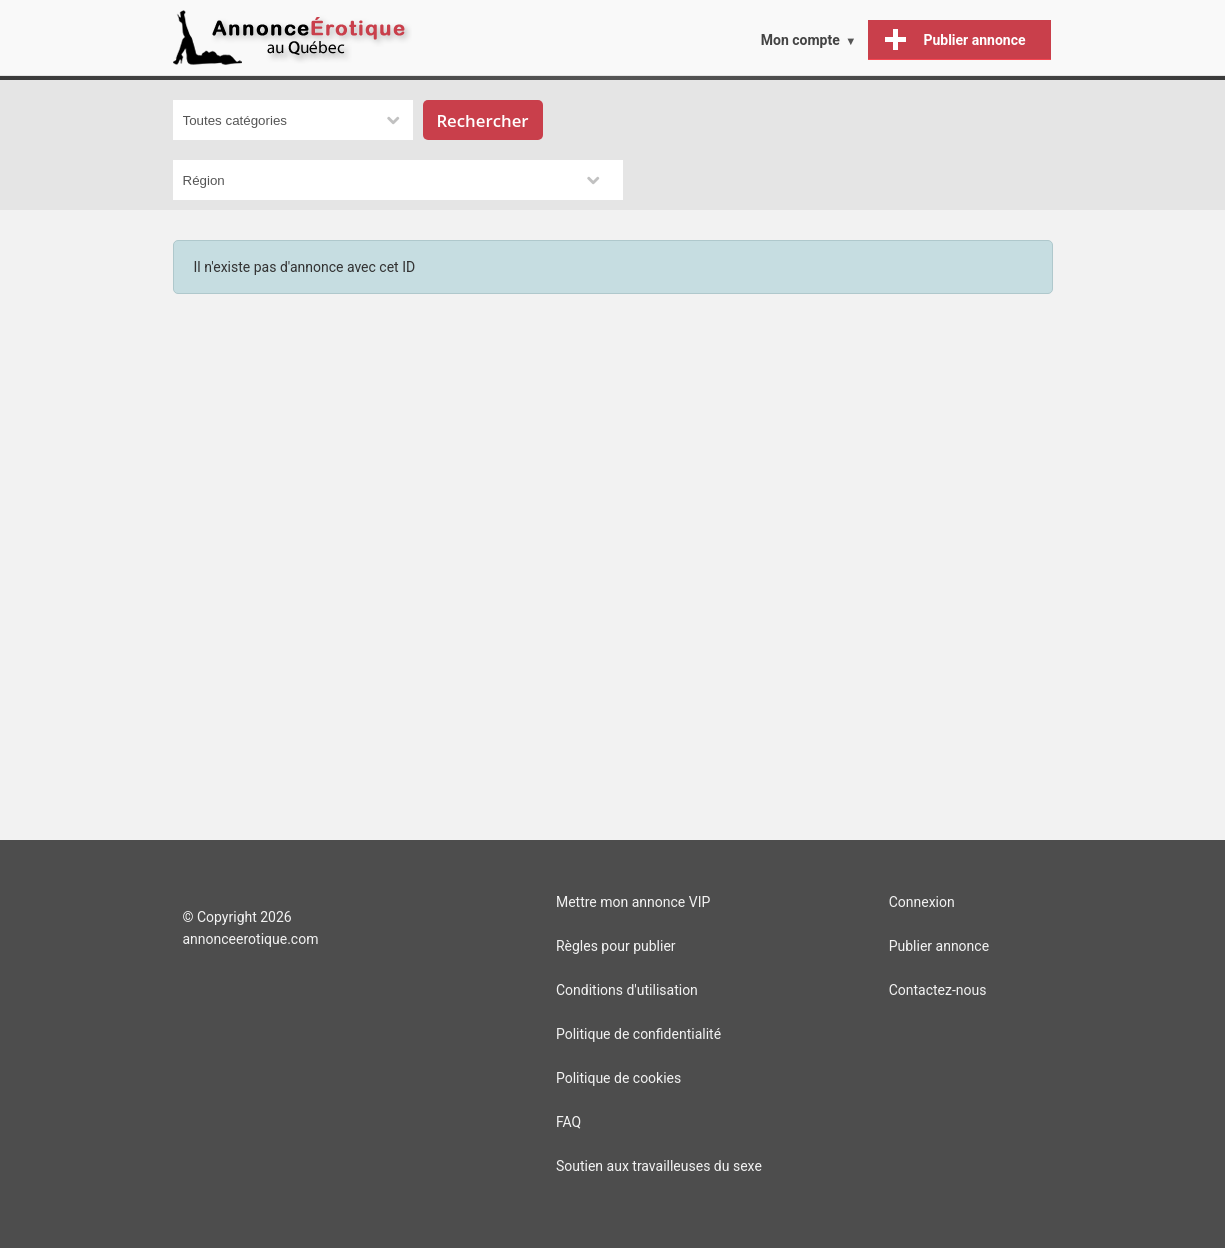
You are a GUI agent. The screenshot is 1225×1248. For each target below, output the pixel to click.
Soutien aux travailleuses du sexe (659, 1166)
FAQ (568, 1122)
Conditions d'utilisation (627, 990)
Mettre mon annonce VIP (633, 902)
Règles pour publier (616, 946)
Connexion (922, 902)
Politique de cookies (618, 1078)
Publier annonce (939, 946)
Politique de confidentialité (638, 1034)
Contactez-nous (938, 990)
